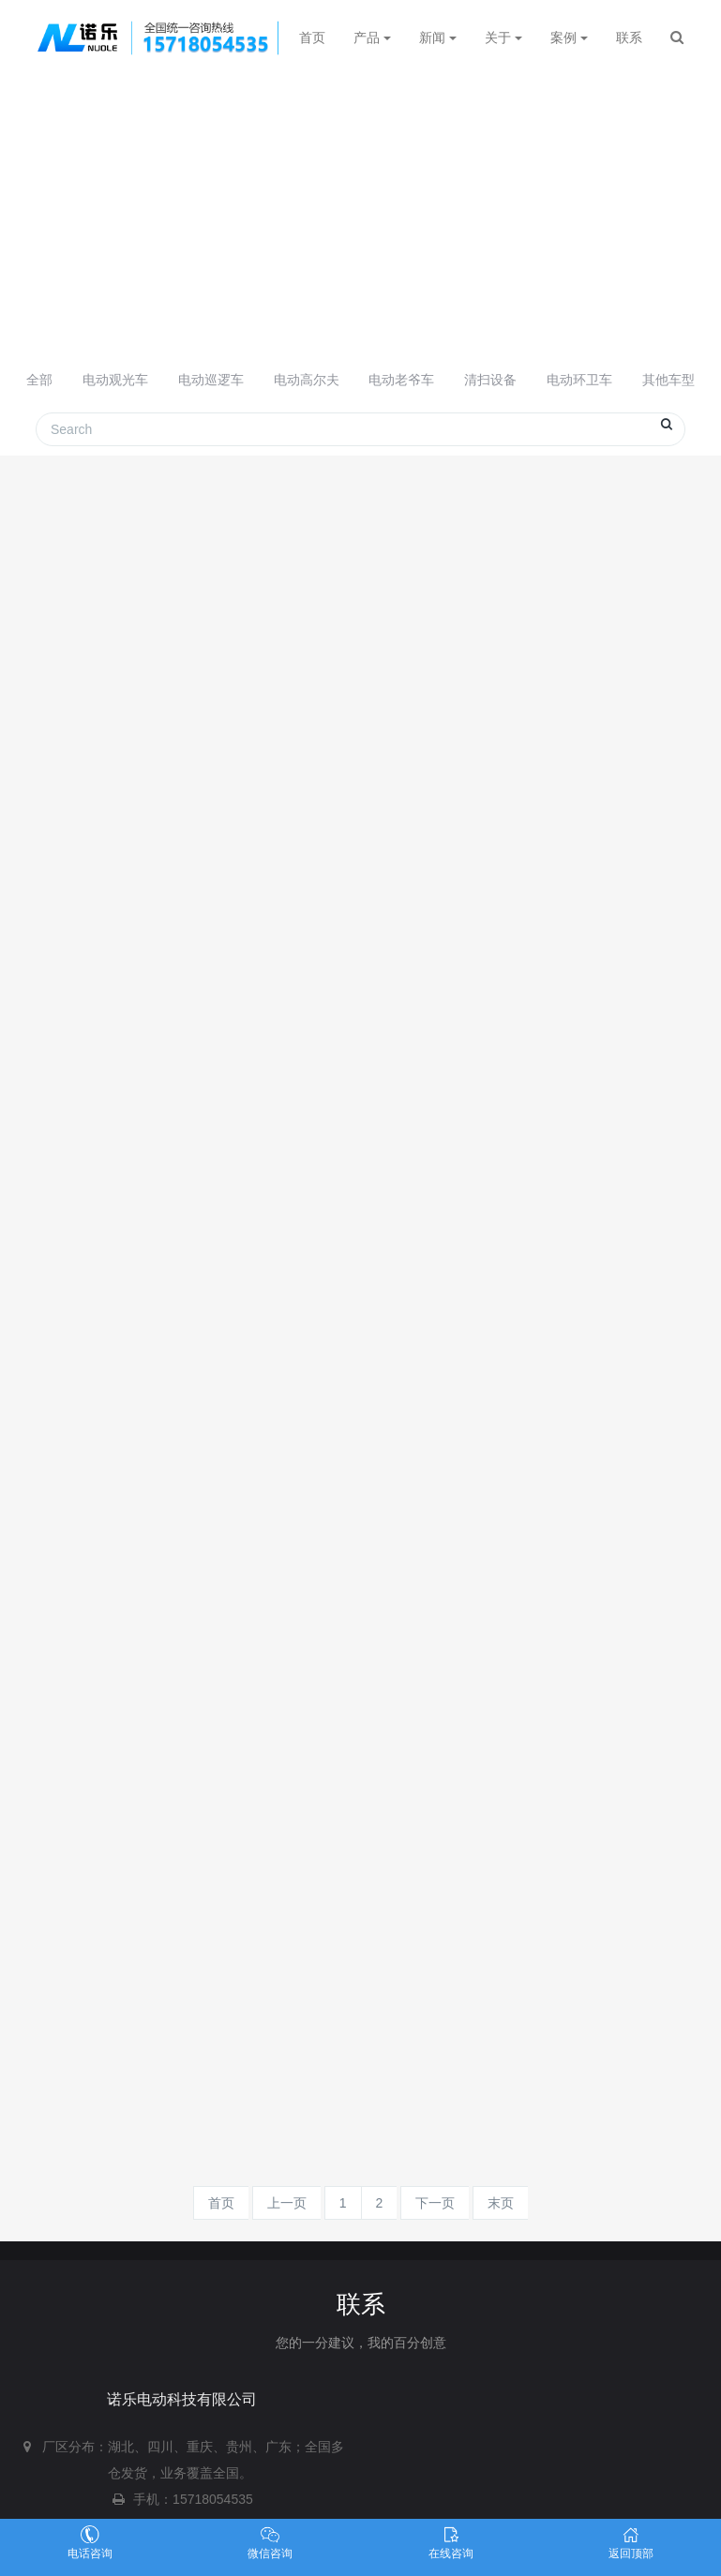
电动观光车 (115, 379)
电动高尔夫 (306, 379)
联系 (629, 37)
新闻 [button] (438, 37)
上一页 (287, 2202)
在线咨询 (451, 2542)
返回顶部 (631, 2542)
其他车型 (668, 379)
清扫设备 (490, 379)
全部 (39, 379)
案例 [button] (569, 37)
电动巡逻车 (211, 379)
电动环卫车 (579, 379)
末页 (501, 2202)
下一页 (435, 2202)
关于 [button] (503, 37)
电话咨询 (90, 2542)
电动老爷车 (401, 379)
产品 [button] (372, 37)
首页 (312, 37)
